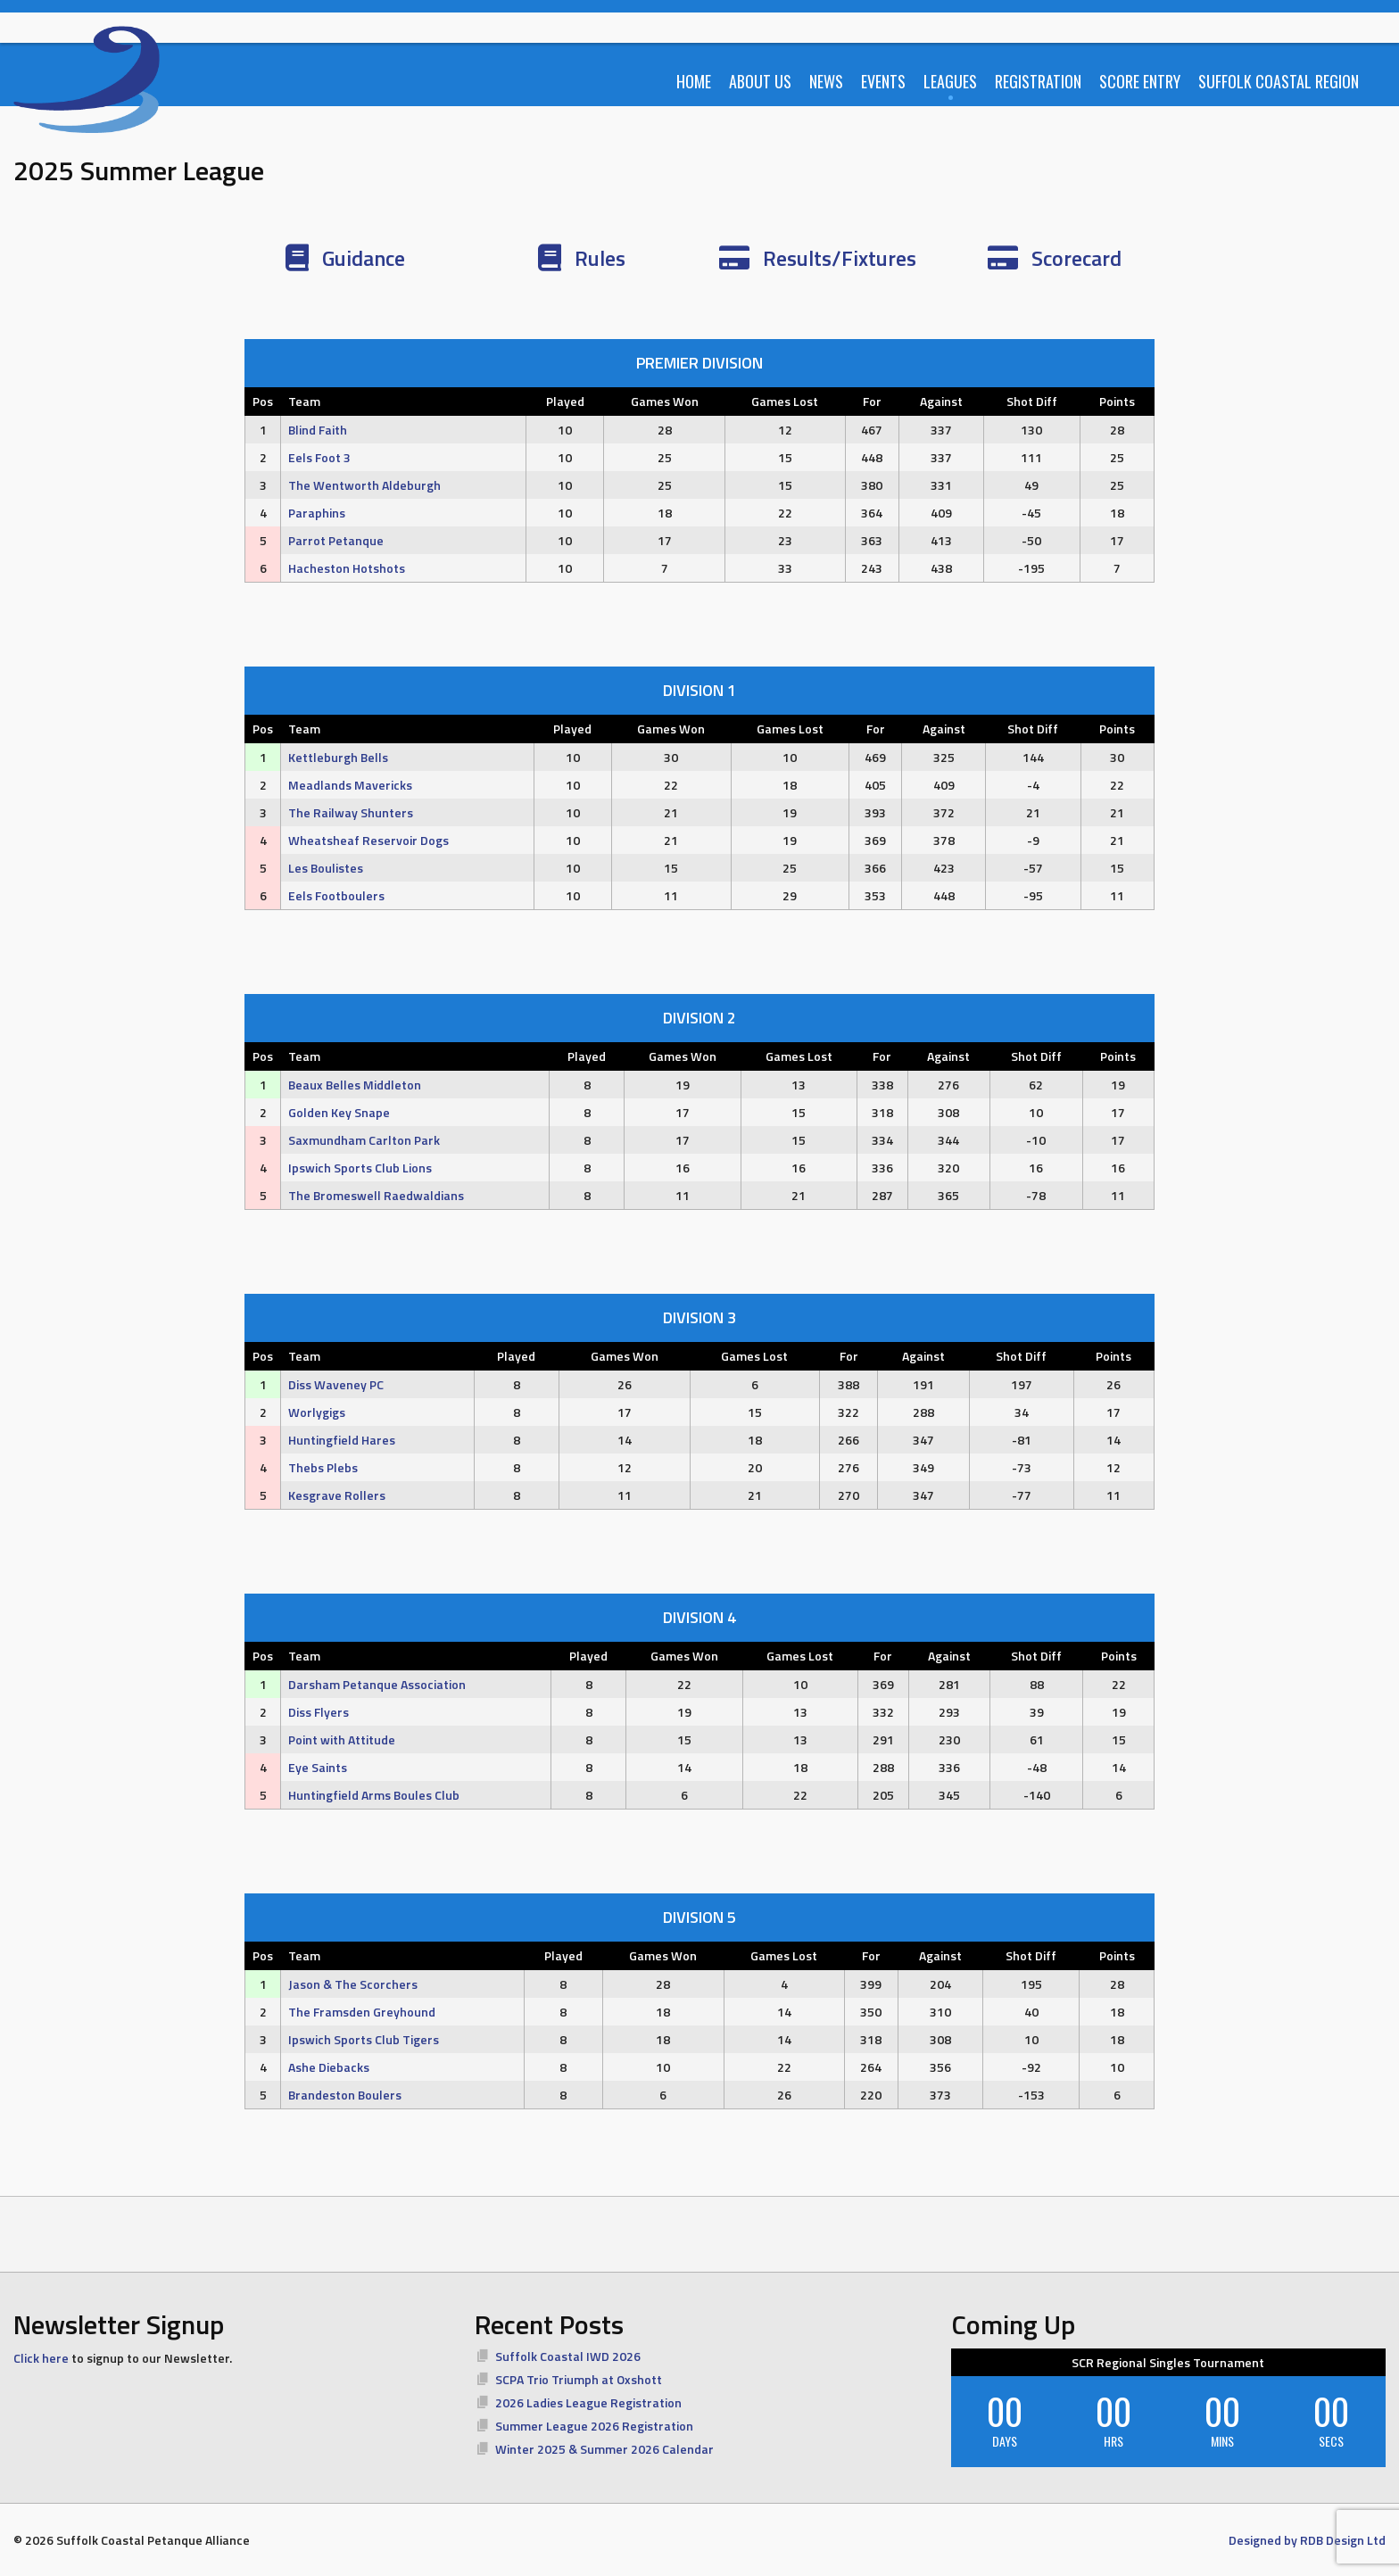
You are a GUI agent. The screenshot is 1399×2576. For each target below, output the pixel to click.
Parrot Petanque (336, 540)
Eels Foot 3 (319, 457)
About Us (760, 81)
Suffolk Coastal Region (1278, 81)
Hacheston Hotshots (346, 568)
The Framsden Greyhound (361, 2011)
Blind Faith (317, 429)
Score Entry (1139, 81)
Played (565, 401)
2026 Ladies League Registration (588, 2402)
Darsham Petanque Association (377, 1684)
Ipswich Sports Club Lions (360, 1167)
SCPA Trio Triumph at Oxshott (578, 2379)
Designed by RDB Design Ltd (1307, 2539)
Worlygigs (316, 1412)
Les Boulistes (325, 867)
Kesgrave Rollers (336, 1495)
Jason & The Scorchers (353, 1984)
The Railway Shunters (350, 812)
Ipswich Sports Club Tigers (363, 2039)
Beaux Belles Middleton (354, 1084)
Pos (262, 401)
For (872, 401)
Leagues (950, 81)
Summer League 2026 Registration (594, 2425)
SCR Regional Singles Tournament (1168, 2362)
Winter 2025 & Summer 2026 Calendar (604, 2448)
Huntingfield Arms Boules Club (373, 1794)
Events (883, 81)
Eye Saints (317, 1767)
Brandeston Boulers (344, 2094)
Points (1117, 401)
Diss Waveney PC (336, 1384)
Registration (1038, 81)
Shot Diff (1031, 401)
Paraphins (316, 512)
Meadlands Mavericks (350, 784)
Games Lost (784, 401)
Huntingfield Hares (341, 1439)
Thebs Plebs (323, 1467)
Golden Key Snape (339, 1112)
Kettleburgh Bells (338, 757)
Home (693, 81)
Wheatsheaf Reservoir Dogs (368, 840)
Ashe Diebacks (328, 2067)
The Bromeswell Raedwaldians (376, 1195)
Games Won (665, 401)
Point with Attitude (341, 1739)
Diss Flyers (318, 1711)
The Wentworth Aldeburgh (364, 485)
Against (941, 401)
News (826, 81)
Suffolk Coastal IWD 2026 (568, 2356)
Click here (41, 2357)
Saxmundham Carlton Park (364, 1140)
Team (304, 401)
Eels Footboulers (336, 895)
